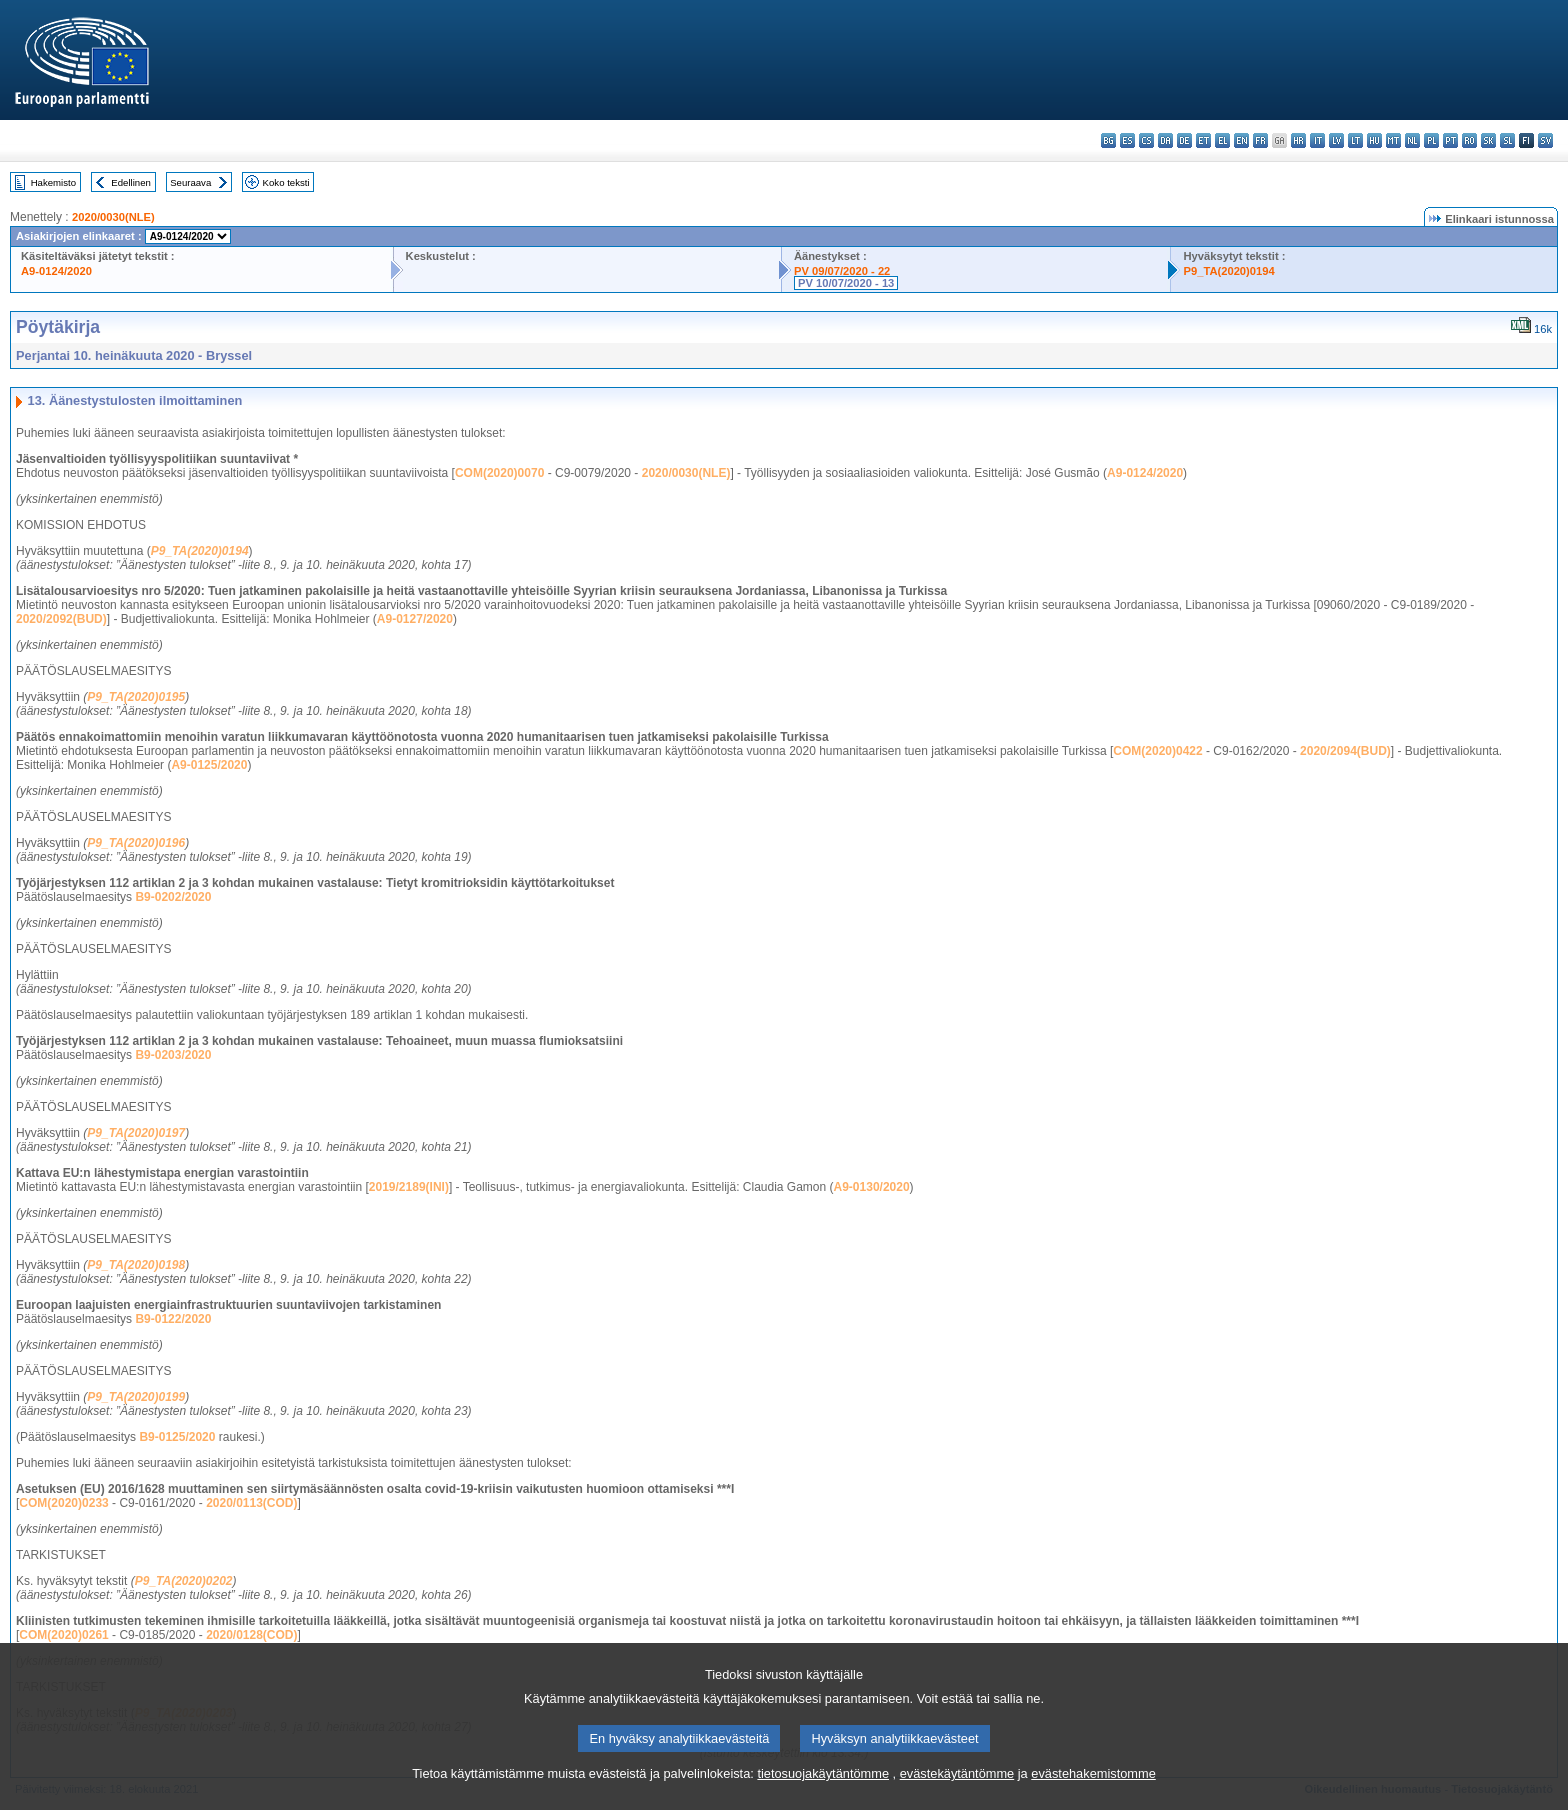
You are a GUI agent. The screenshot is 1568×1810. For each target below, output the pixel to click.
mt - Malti (1393, 140)
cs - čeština (1146, 140)
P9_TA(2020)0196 (136, 843)
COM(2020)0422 (1157, 751)
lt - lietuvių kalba (1355, 140)
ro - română (1469, 140)
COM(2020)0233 (63, 1503)
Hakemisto (53, 182)
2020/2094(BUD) (1345, 751)
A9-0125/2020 (209, 765)
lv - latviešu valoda (1336, 140)
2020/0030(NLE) (113, 217)
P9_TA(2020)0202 (184, 1581)
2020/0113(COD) (251, 1503)
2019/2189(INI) (409, 1187)
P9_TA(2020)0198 (136, 1265)
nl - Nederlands (1412, 140)
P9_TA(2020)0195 (136, 697)
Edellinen (130, 182)
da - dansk (1165, 140)
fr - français (1260, 140)
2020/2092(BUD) (61, 619)
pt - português (1450, 140)
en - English (1241, 140)
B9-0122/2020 (173, 1319)
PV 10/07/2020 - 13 (846, 283)
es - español (1127, 140)
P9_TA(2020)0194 (1228, 271)
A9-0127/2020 (415, 619)
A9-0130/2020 (872, 1187)
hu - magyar (1374, 140)
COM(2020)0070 (499, 473)
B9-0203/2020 (173, 1055)
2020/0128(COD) (251, 1635)
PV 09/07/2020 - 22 (842, 271)
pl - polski (1431, 140)
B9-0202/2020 (173, 897)
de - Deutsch (1184, 140)
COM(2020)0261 (63, 1635)
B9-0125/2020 (177, 1437)
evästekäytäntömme (957, 1795)
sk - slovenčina (1488, 140)
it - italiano (1317, 140)
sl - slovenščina (1507, 140)
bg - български (1108, 140)
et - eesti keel (1203, 140)
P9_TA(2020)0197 (136, 1133)
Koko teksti (286, 182)
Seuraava (190, 182)
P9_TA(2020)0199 (136, 1397)
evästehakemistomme (1093, 1795)
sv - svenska (1545, 140)
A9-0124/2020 (56, 271)
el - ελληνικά (1222, 140)
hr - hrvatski (1298, 140)
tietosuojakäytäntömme (823, 1795)
